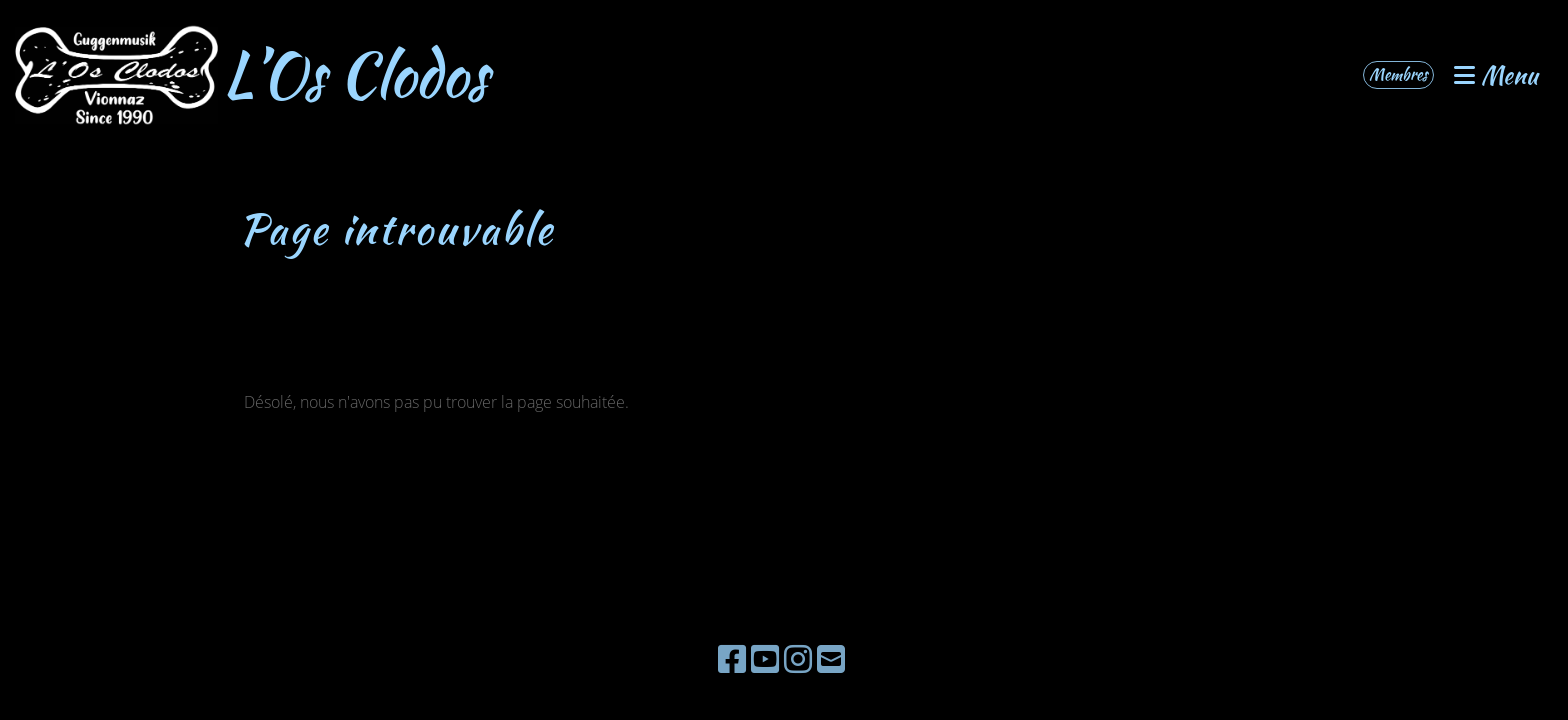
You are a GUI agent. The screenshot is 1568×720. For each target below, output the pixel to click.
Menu (1496, 75)
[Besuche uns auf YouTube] (765, 658)
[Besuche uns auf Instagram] (798, 658)
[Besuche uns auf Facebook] (732, 658)
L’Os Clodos (355, 75)
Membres (1398, 74)
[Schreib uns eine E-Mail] (831, 658)
